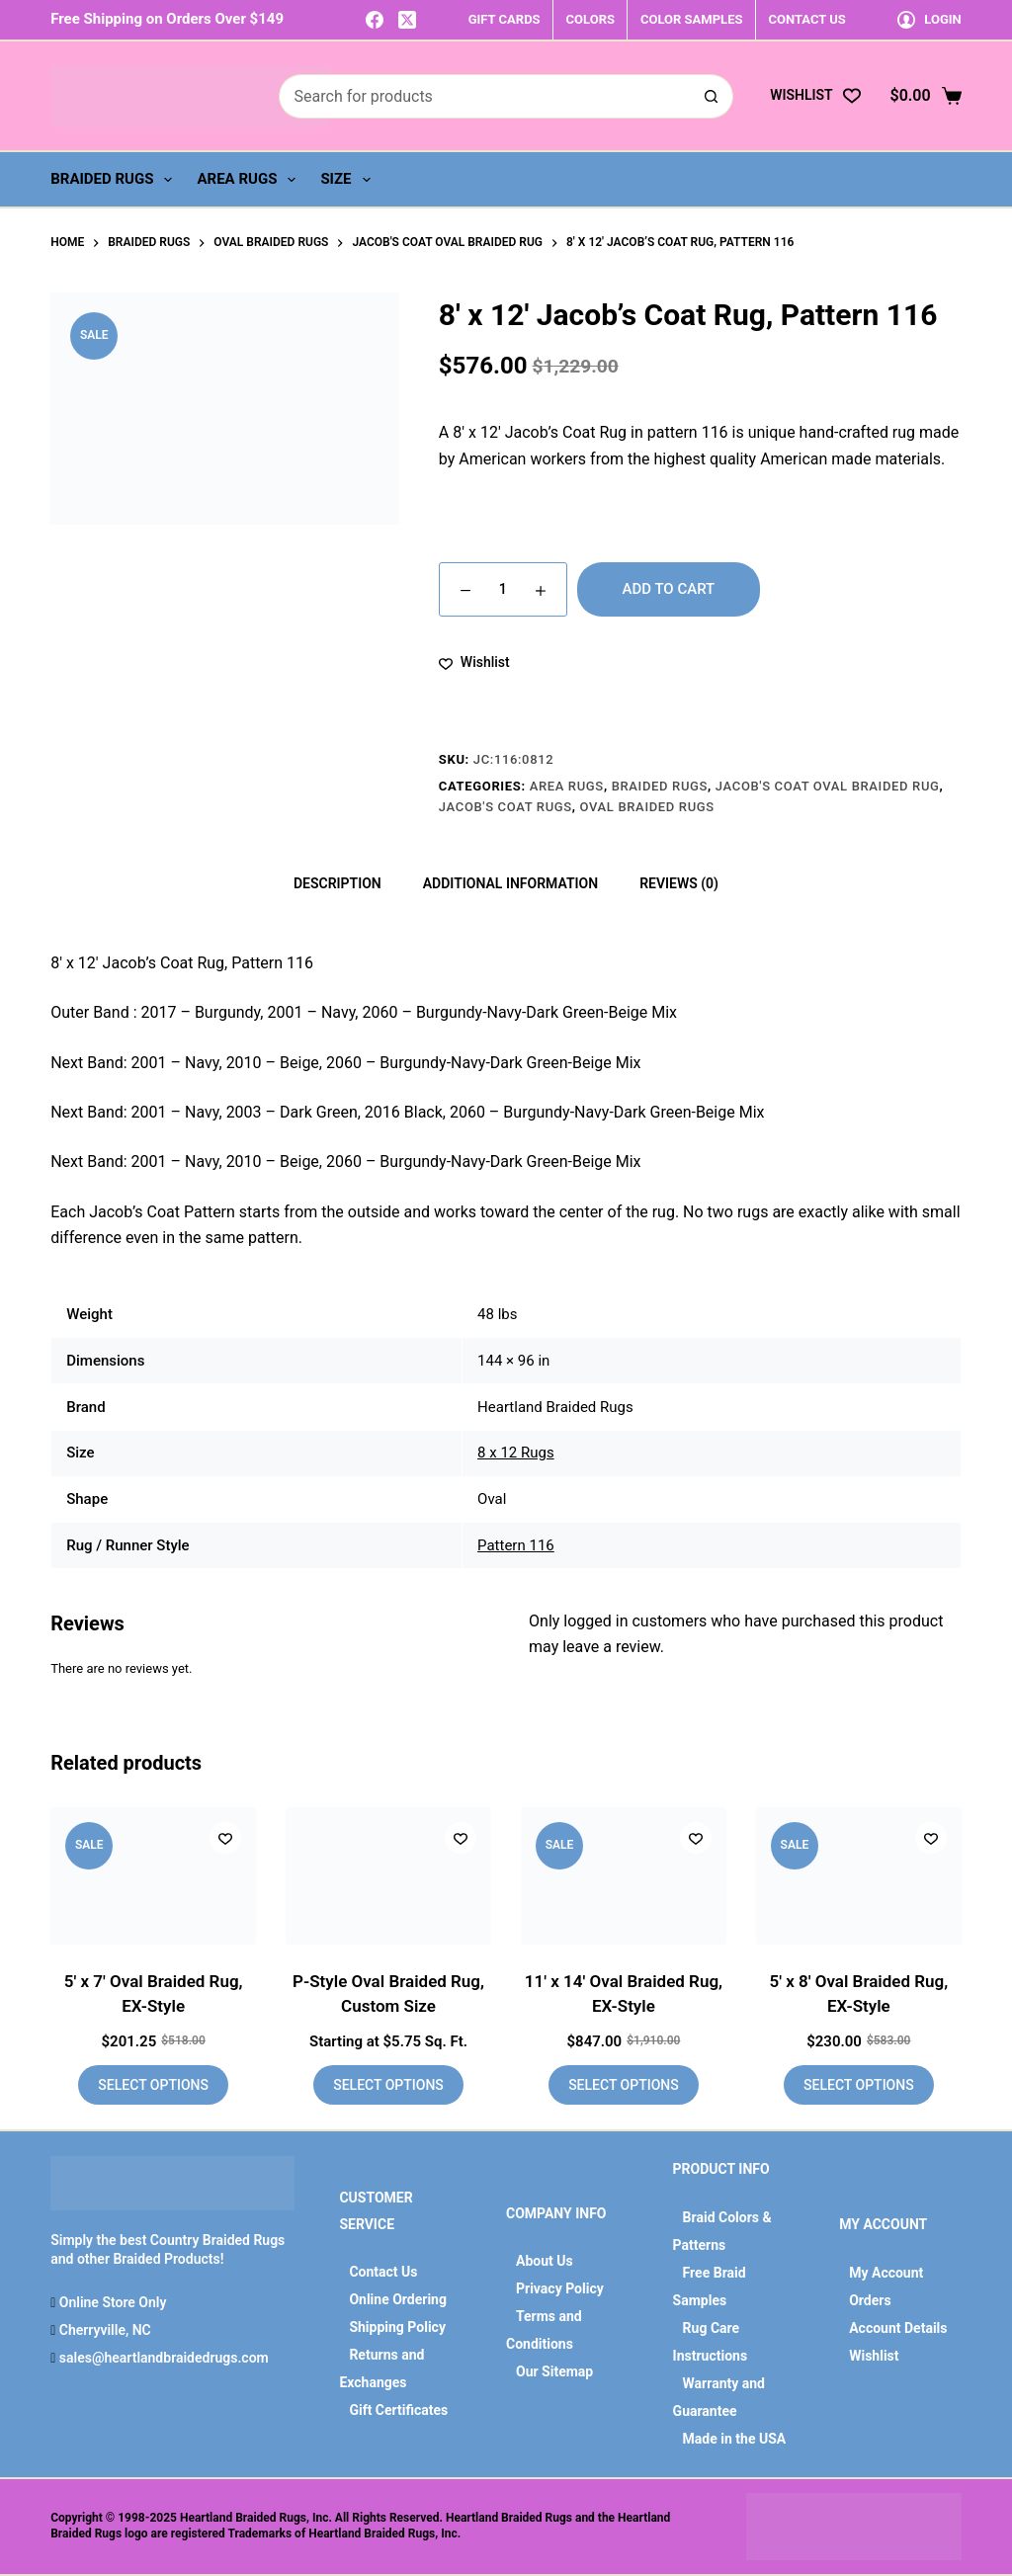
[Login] (929, 19)
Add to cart (669, 589)
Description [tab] (337, 883)
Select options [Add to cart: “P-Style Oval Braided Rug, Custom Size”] (388, 2085)
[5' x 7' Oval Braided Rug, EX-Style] (153, 1876)
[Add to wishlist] (474, 662)
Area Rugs (250, 180)
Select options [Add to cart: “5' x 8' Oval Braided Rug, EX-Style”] (858, 2085)
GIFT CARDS (504, 19)
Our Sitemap (554, 2371)
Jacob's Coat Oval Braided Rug (828, 786)
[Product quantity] (503, 589)
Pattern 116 (515, 1545)
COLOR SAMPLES (691, 19)
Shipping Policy (397, 2327)
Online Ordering (398, 2299)
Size (349, 180)
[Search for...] (484, 96)
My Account (886, 2273)
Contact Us (383, 2272)
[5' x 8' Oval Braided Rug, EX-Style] (859, 1876)
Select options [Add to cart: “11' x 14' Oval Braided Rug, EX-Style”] (623, 2085)
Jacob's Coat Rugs (505, 806)
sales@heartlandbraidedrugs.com (161, 2358)
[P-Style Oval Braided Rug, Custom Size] (388, 1876)
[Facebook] (374, 20)
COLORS (590, 19)
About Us (544, 2261)
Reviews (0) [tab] (678, 883)
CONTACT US (806, 19)
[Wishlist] (815, 95)
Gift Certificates (398, 2410)
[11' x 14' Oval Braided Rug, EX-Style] (623, 1876)
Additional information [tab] (510, 883)
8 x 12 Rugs (515, 1452)
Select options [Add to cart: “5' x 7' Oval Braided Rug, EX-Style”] (153, 2085)
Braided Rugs (115, 180)
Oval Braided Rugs (647, 806)
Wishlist (873, 2356)
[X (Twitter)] (407, 20)
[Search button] (711, 96)
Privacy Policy (560, 2288)
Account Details (898, 2328)
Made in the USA (735, 2439)
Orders (869, 2300)
